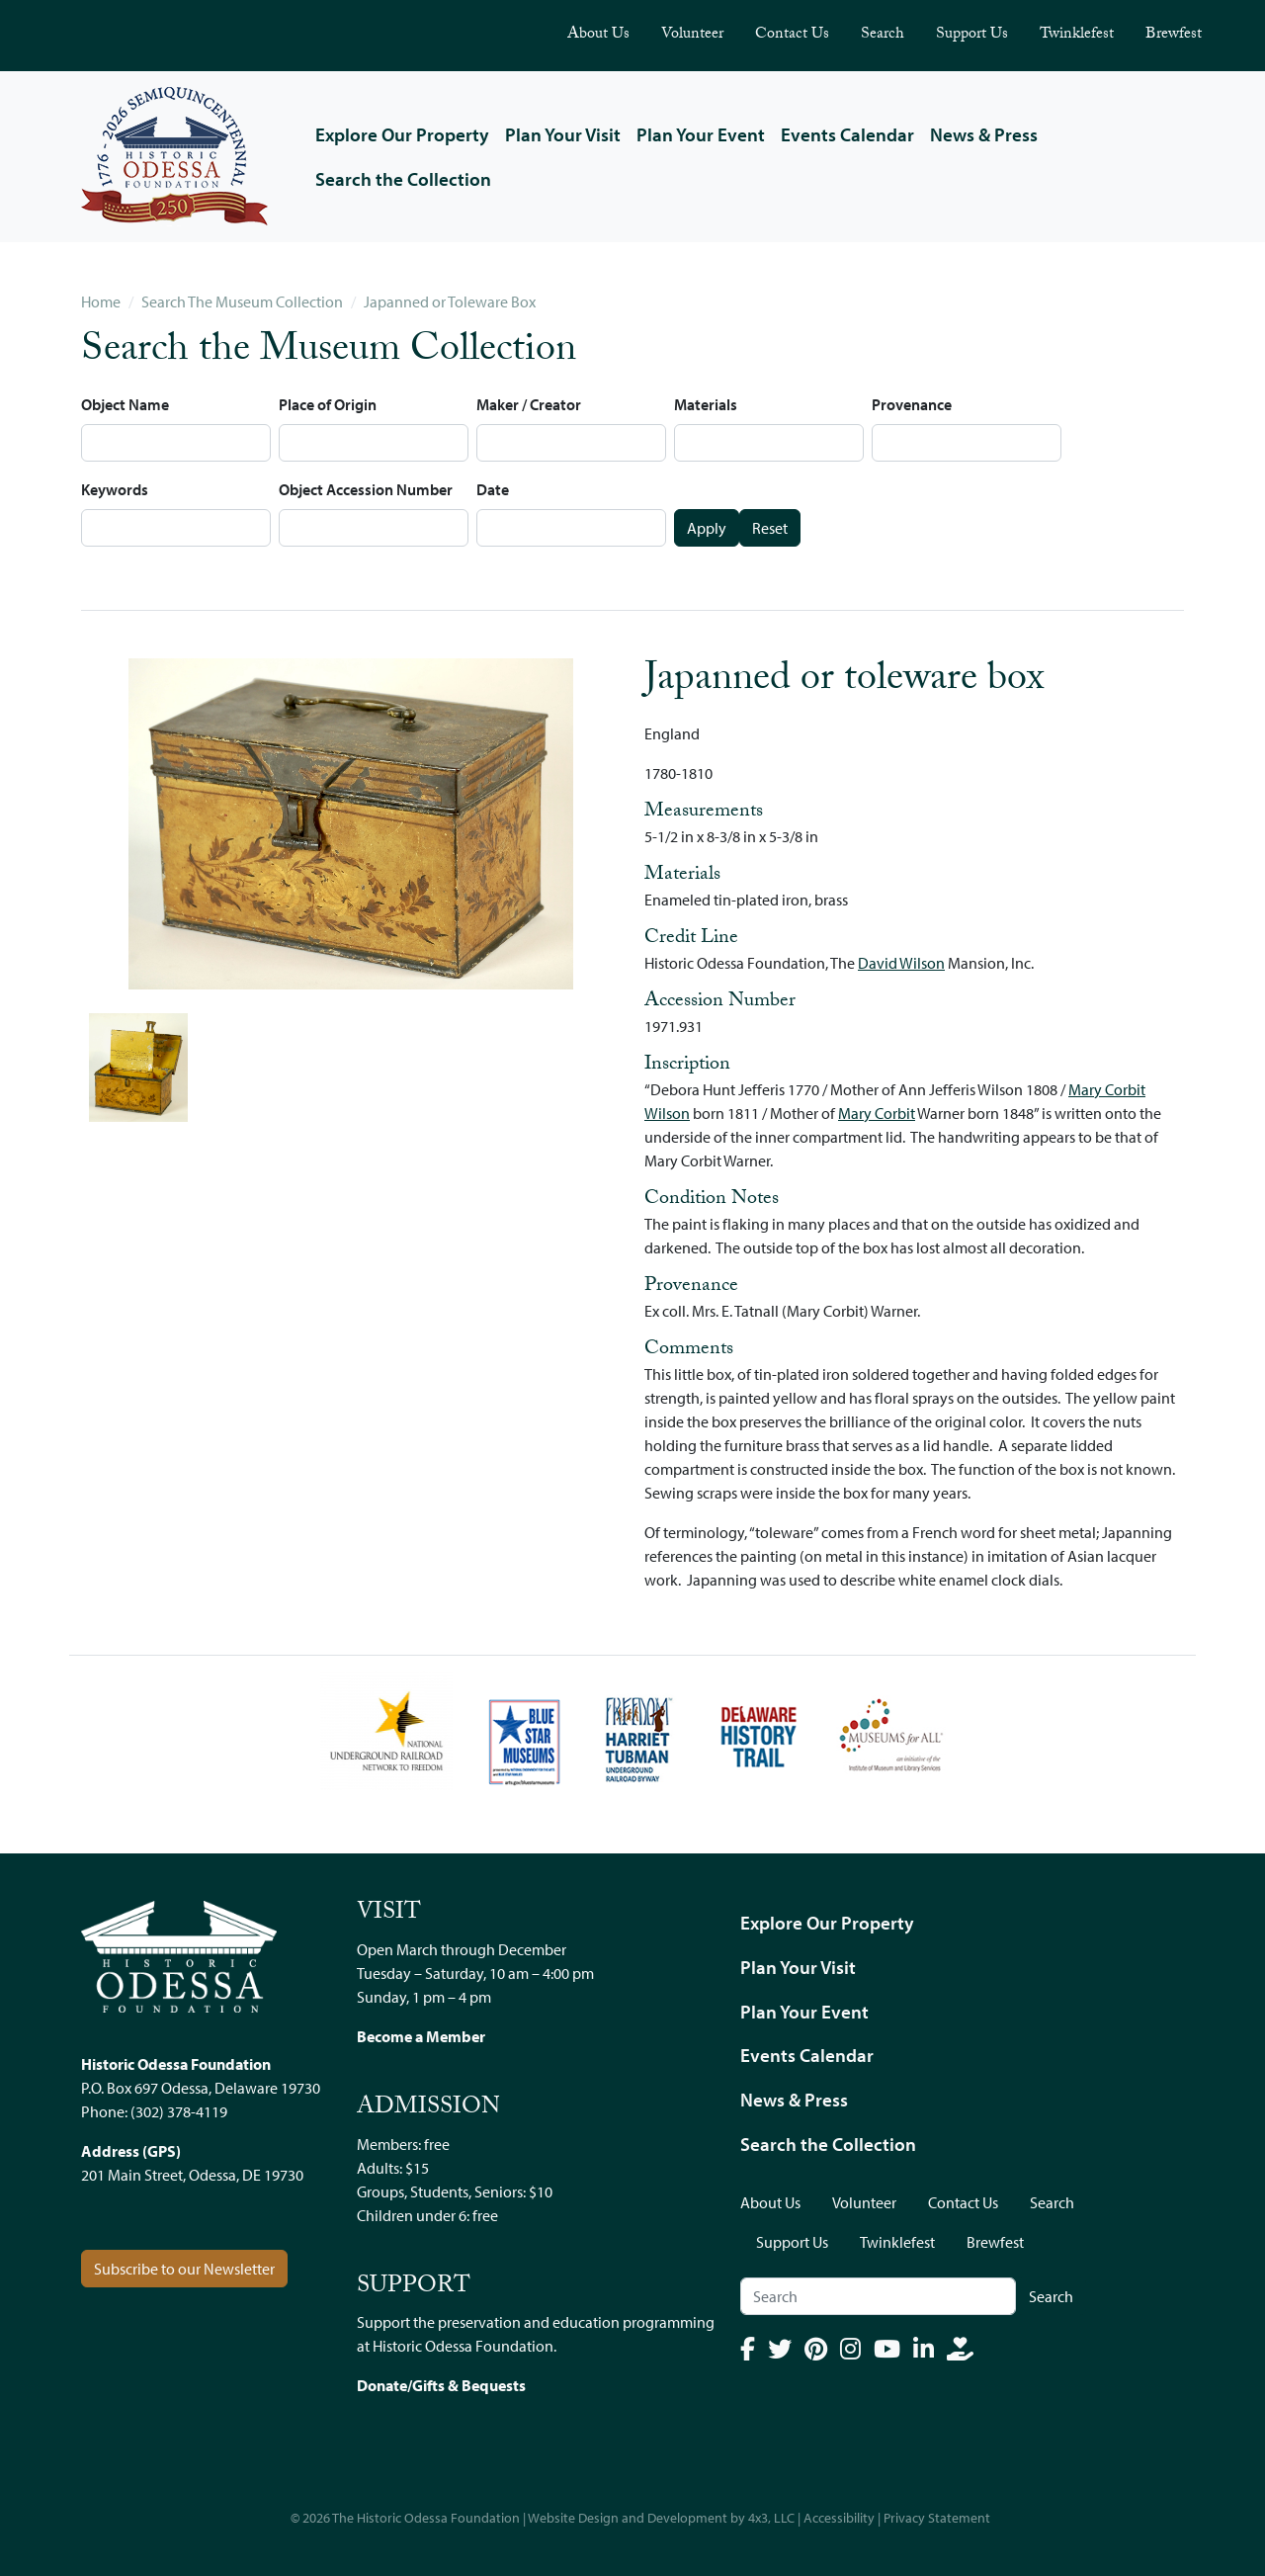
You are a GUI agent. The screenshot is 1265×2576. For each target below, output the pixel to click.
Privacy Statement (937, 2518)
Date (492, 489)
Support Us (972, 35)
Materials (705, 404)
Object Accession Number (366, 489)
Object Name (125, 404)
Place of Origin (328, 404)
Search (882, 35)
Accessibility (839, 2518)
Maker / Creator (528, 404)
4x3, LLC (771, 2518)
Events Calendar (847, 134)
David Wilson (901, 963)
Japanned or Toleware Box (450, 301)
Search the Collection (403, 179)
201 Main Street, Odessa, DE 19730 (192, 2175)
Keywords (114, 489)
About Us (598, 35)
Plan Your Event (700, 134)
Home (101, 301)
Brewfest (1173, 35)
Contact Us (792, 35)
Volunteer (692, 35)
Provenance (912, 404)
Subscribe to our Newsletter (184, 2268)
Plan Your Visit (563, 134)
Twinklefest (1077, 35)
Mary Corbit (876, 1113)
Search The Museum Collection (242, 301)
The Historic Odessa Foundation (426, 2518)
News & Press (984, 134)
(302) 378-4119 (178, 2111)
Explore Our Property (402, 134)
